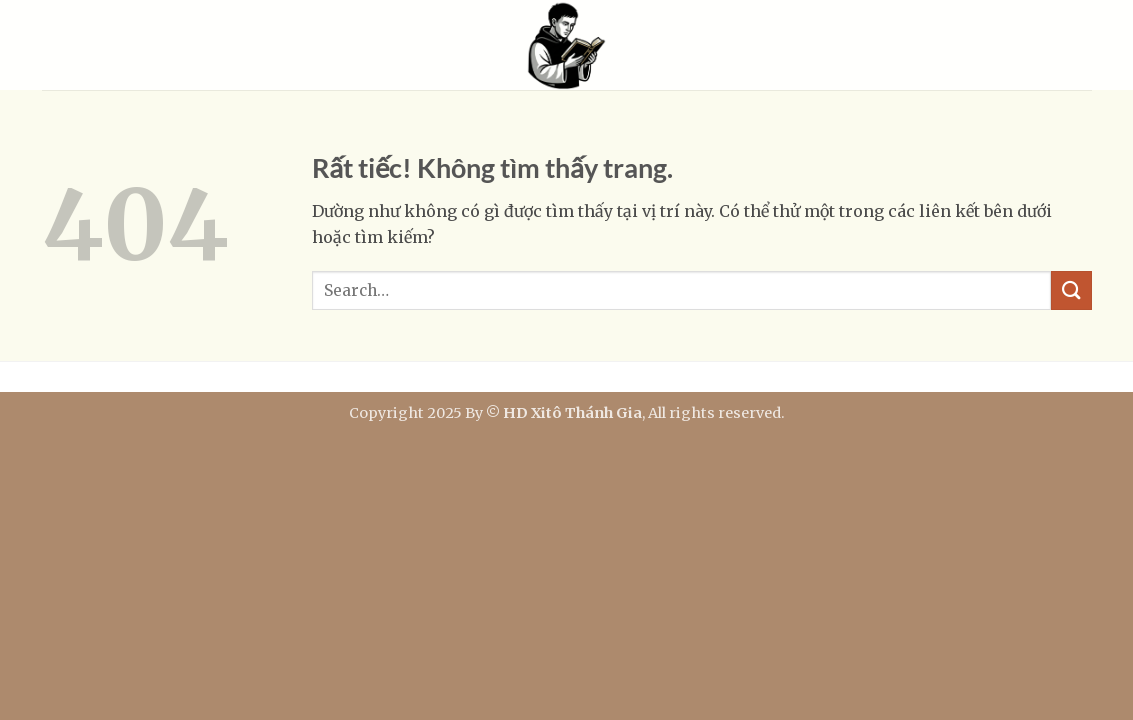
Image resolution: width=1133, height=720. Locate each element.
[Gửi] (1071, 290)
